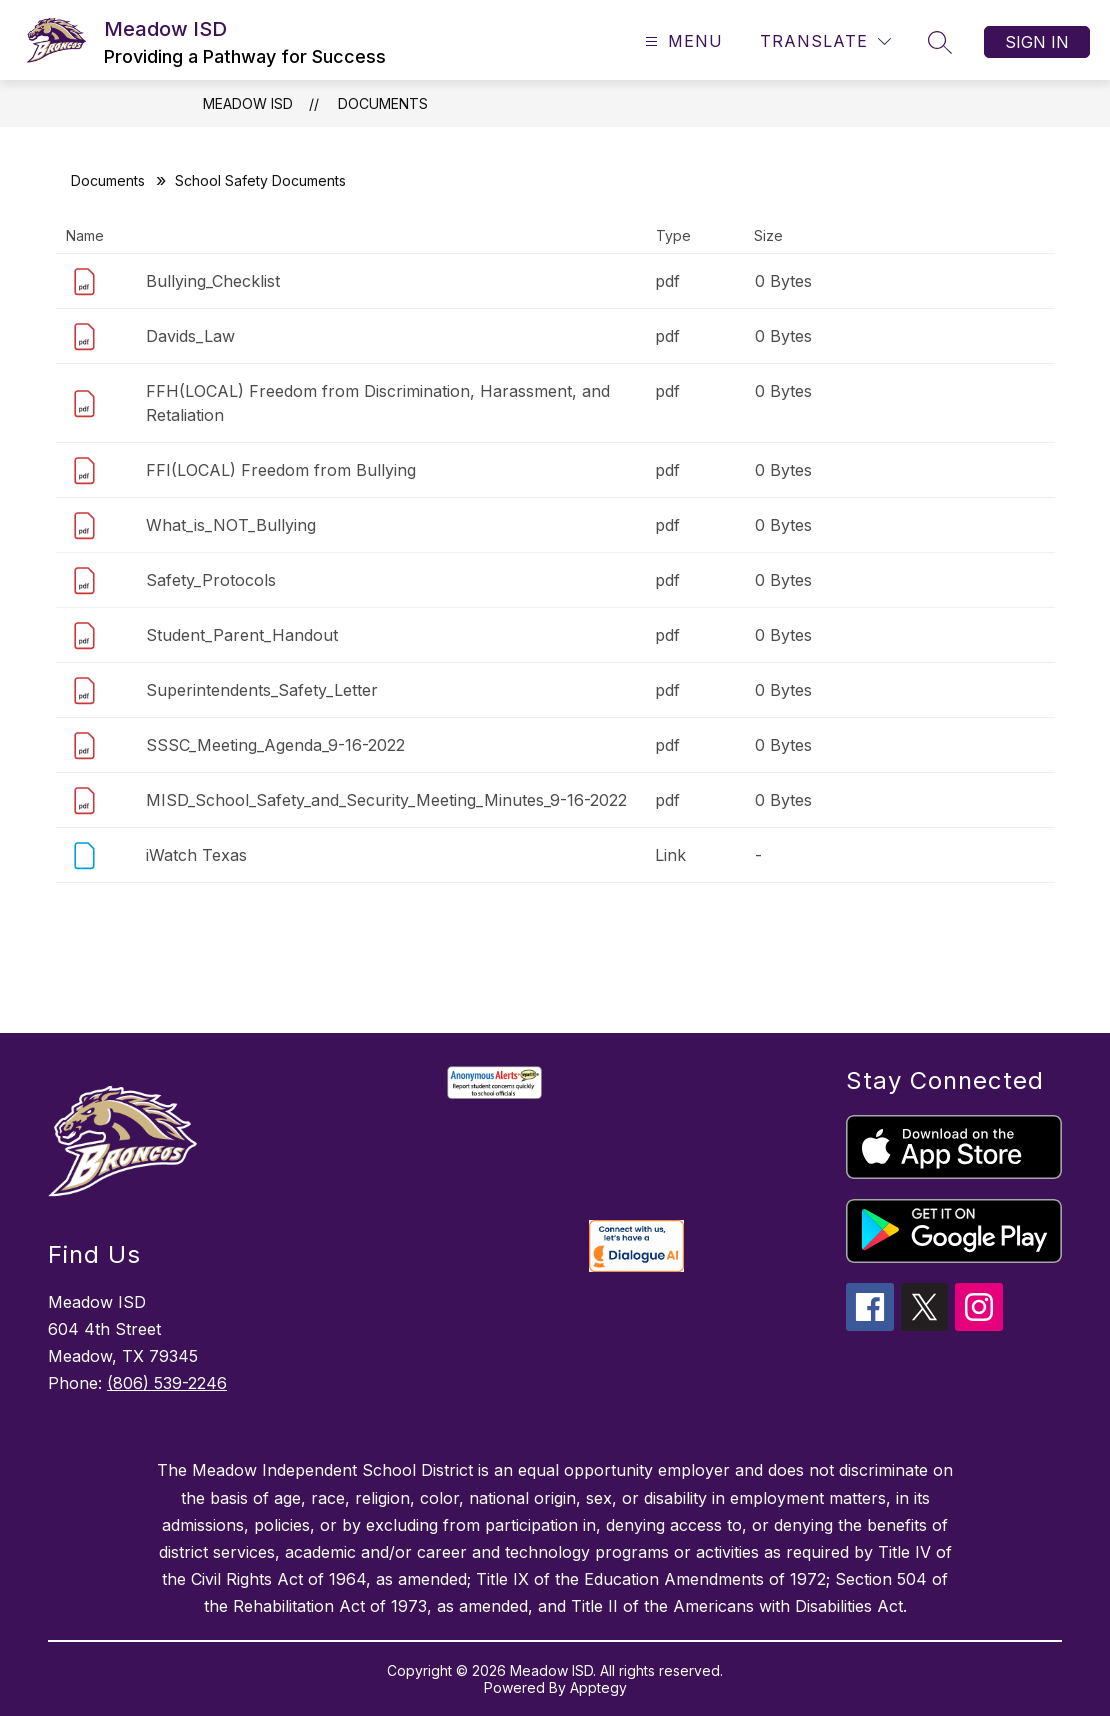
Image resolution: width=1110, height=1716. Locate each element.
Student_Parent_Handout (242, 635)
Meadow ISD (248, 103)
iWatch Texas (196, 855)
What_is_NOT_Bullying (231, 525)
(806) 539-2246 (167, 1383)
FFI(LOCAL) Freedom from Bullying (281, 470)
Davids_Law (190, 336)
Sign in (1037, 42)
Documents (383, 103)
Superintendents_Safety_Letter (262, 690)
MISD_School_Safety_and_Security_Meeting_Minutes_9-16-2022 (386, 800)
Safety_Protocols (211, 580)
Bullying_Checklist (213, 281)
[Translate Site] (825, 41)
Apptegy (598, 1687)
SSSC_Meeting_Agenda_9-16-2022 (275, 745)
